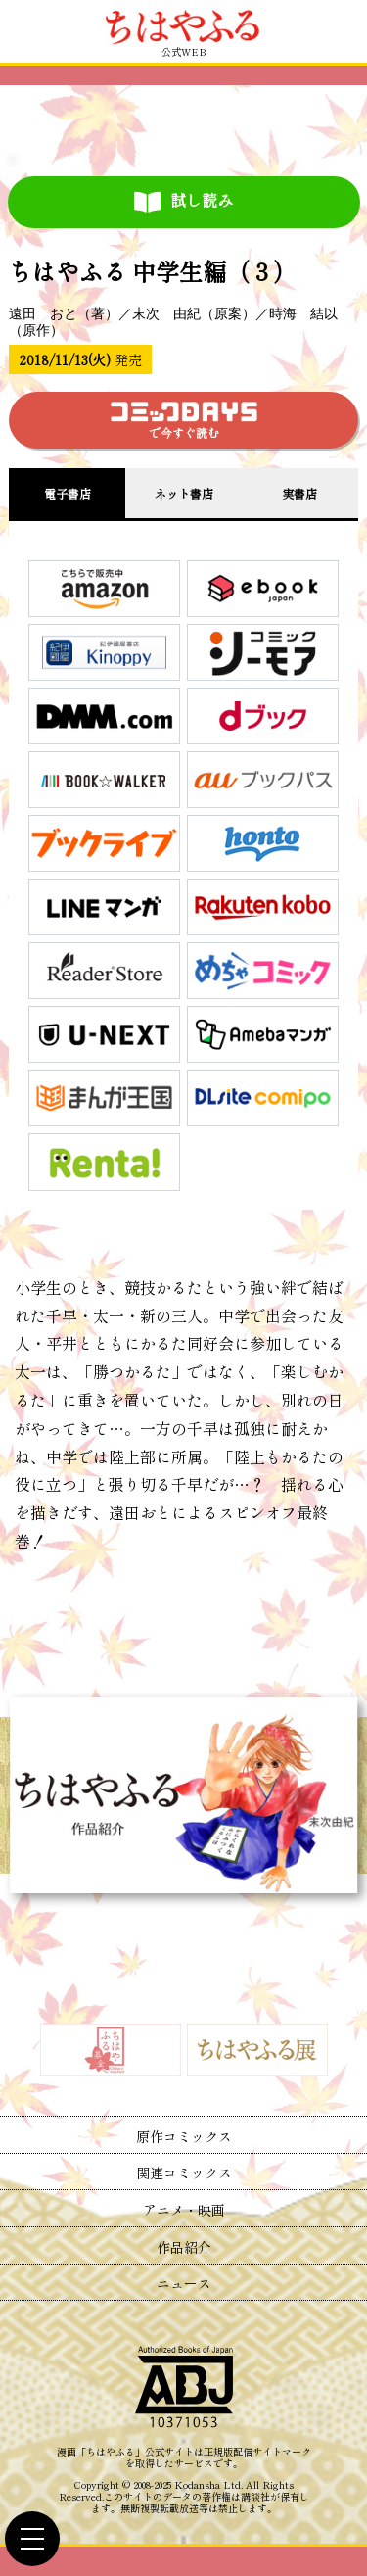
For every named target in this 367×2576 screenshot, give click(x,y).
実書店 (299, 493)
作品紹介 (184, 2247)
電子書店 (67, 493)
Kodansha (197, 2485)
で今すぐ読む (184, 421)
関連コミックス (184, 2172)
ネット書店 (184, 493)
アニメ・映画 (184, 2209)
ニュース (184, 2283)
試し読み (183, 201)
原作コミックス (184, 2136)
